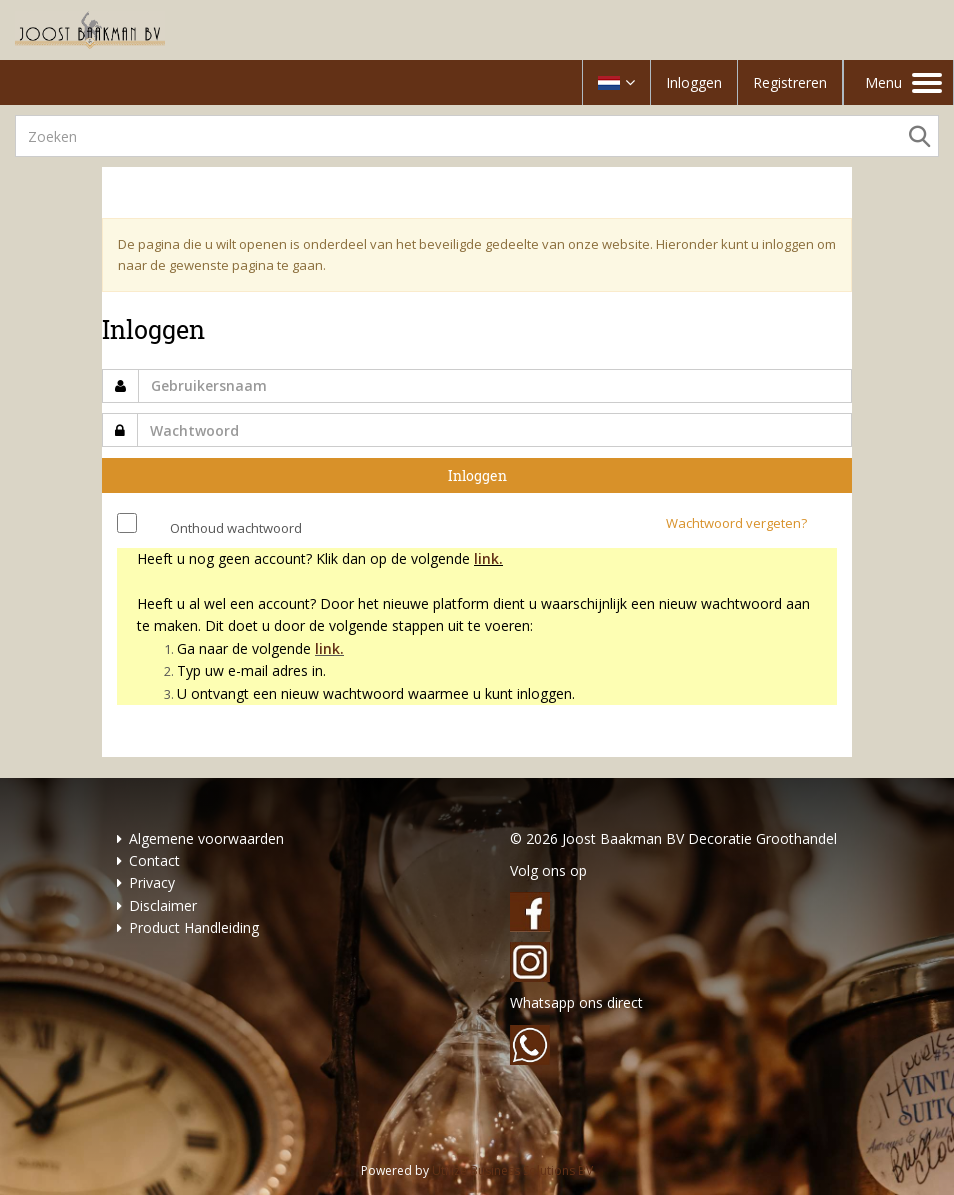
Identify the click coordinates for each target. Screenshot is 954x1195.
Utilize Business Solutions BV (512, 1170)
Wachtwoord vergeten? (736, 523)
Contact (154, 860)
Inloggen (694, 82)
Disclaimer (163, 905)
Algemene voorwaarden (206, 838)
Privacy (152, 882)
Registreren (790, 82)
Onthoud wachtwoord (236, 528)
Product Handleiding (194, 927)
